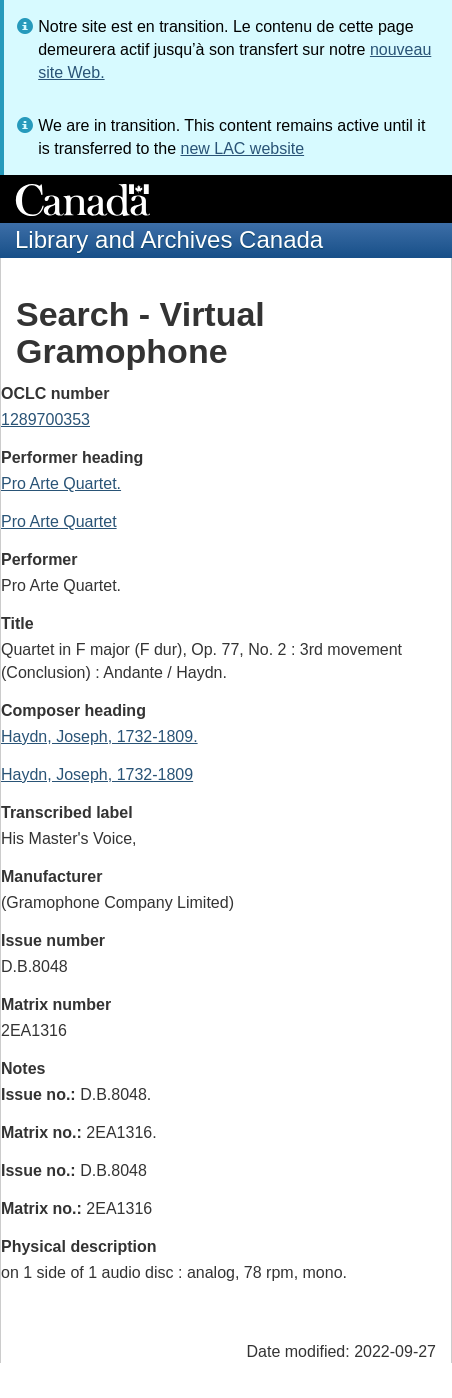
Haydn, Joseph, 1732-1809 (97, 774)
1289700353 (45, 419)
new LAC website (242, 148)
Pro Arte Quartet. (61, 483)
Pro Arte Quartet (59, 521)
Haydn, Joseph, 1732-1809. (99, 736)
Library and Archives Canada (169, 239)
